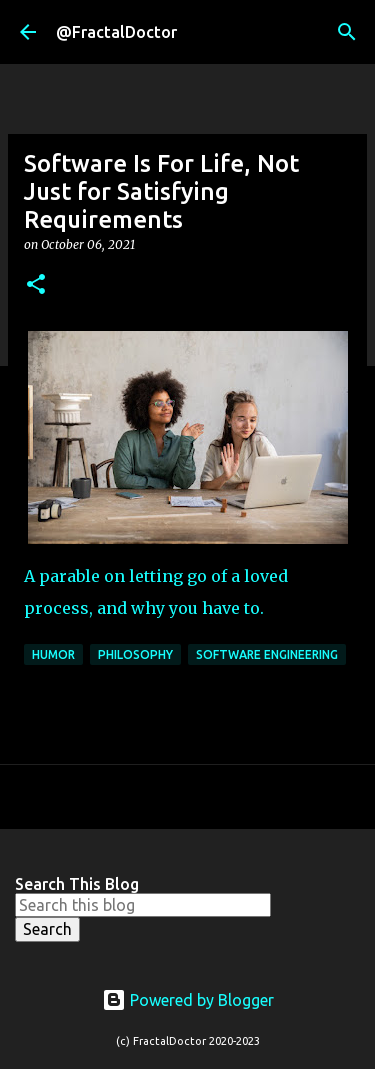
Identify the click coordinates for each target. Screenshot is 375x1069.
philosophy (135, 654)
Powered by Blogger (188, 1000)
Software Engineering (267, 654)
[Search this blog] (143, 905)
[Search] (347, 32)
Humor (53, 654)
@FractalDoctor (116, 32)
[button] (36, 285)
